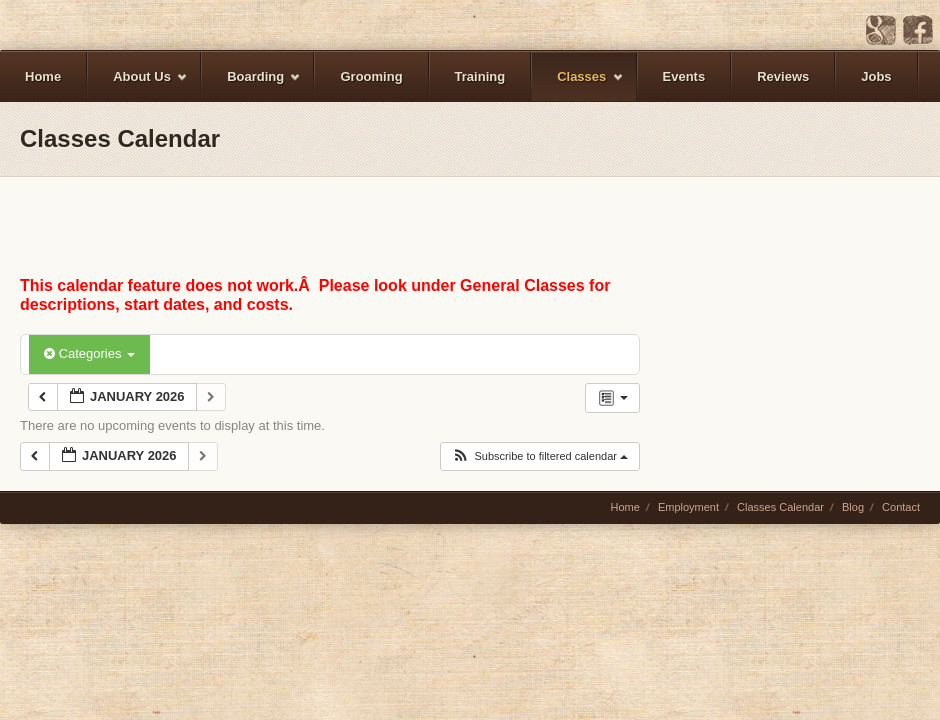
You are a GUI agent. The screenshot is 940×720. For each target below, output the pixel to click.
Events (684, 76)
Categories (89, 353)
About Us (138, 85)
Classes (577, 85)
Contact (901, 507)
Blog (853, 507)
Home (43, 76)
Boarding (251, 85)
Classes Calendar (780, 507)
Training (480, 76)
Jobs (876, 76)
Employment (688, 507)
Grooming (371, 76)
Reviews (783, 76)
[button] (539, 456)
